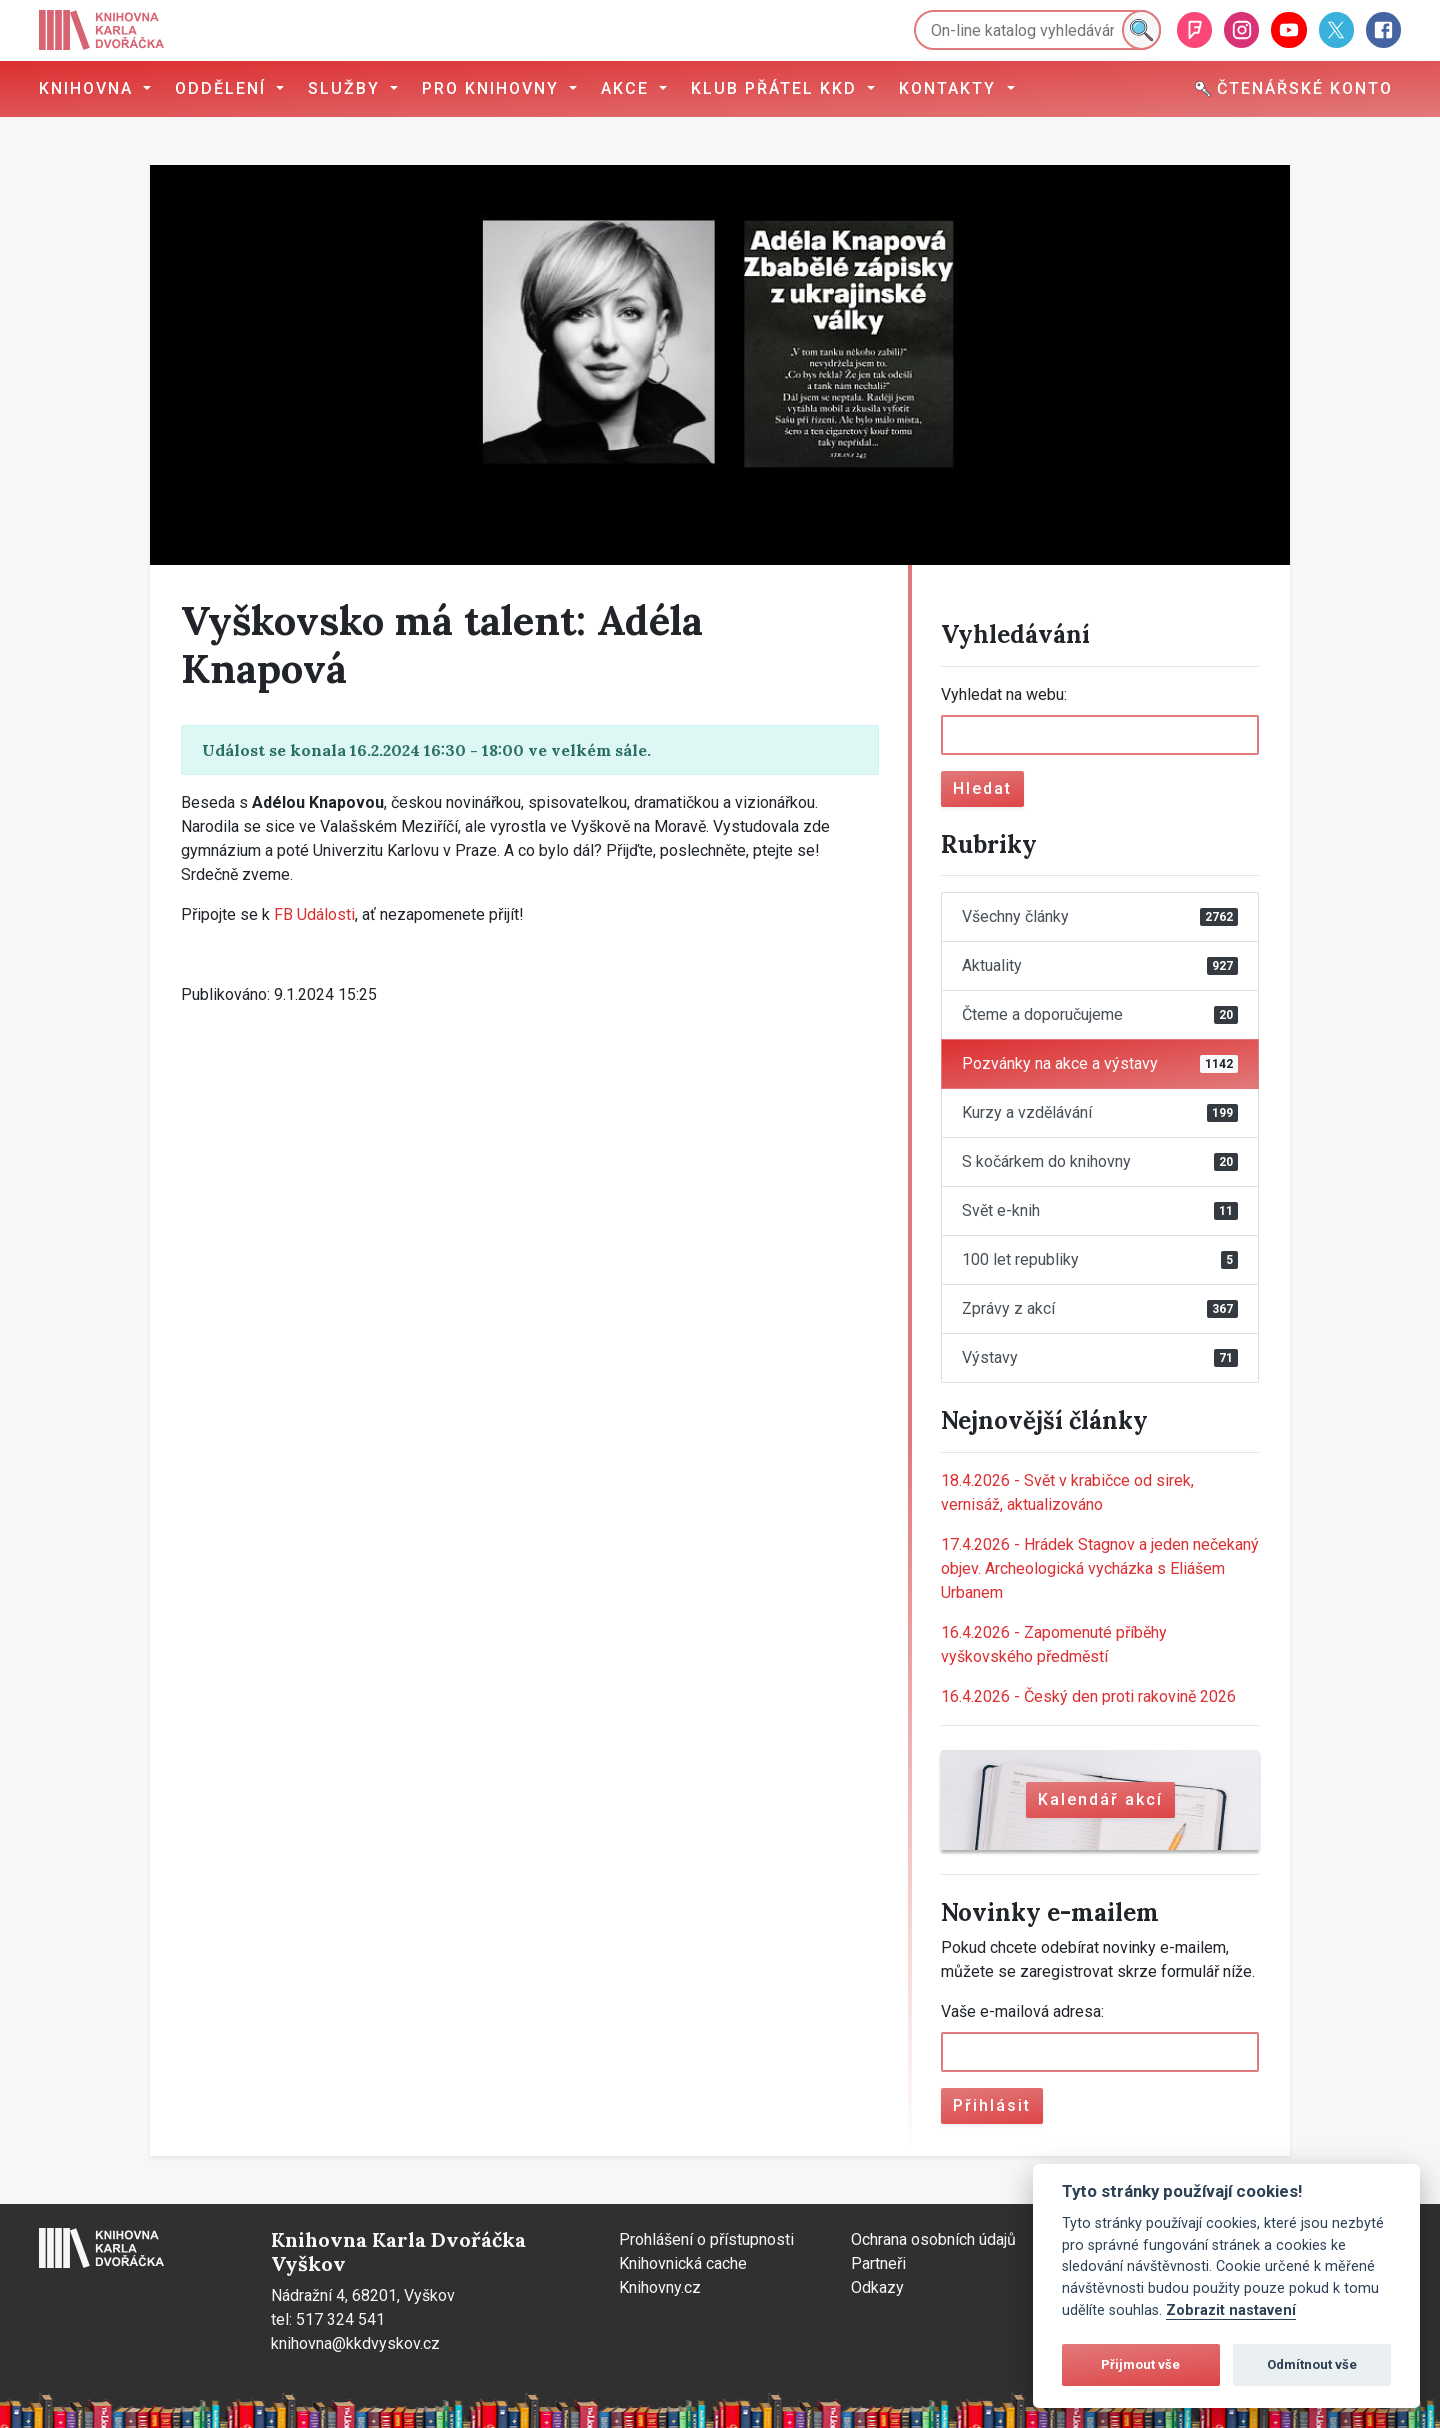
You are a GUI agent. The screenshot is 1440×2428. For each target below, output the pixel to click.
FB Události (314, 914)
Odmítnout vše (1312, 2364)
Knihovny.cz (660, 2287)
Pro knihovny (493, 88)
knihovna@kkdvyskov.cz (355, 2343)
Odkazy (877, 2287)
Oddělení (223, 88)
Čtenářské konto (1294, 88)
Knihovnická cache (683, 2263)
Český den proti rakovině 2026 (1088, 1696)
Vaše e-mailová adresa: (1022, 2011)
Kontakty (950, 88)
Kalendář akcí (1100, 1799)
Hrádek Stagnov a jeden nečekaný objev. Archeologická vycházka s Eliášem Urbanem (1100, 1568)
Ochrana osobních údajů (933, 2239)
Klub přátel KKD (777, 88)
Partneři (878, 2263)
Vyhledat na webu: (1004, 694)
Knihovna (89, 88)
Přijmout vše (1140, 2364)
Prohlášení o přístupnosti (706, 2239)
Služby (347, 88)
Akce (628, 88)
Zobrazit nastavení (1231, 2310)
